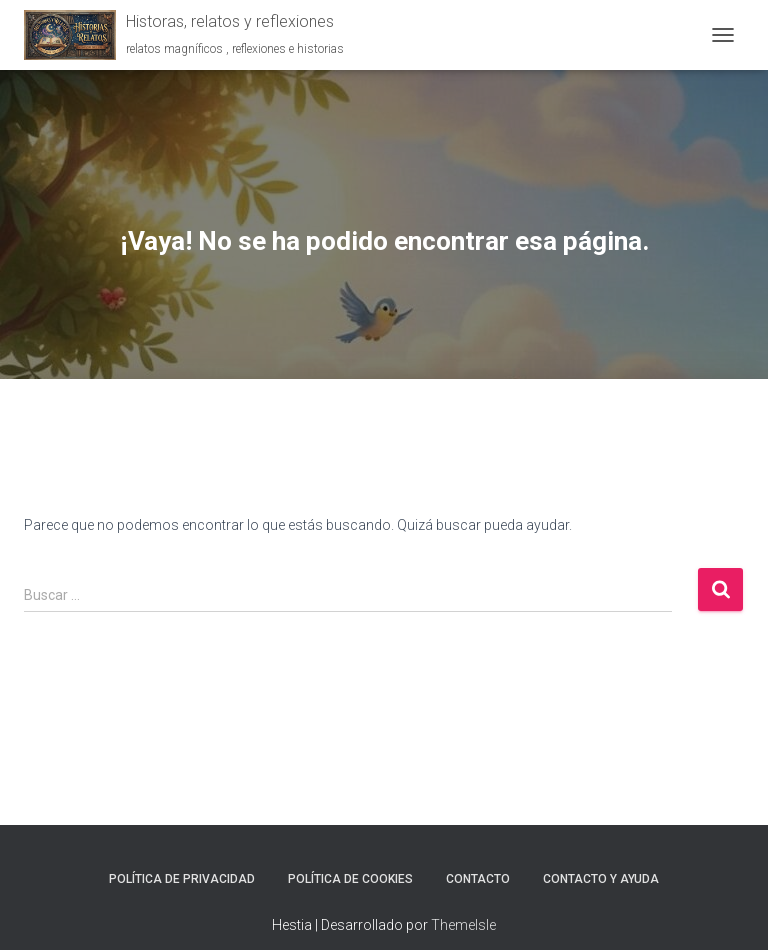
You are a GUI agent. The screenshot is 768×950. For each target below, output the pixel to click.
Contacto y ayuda (601, 879)
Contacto (478, 879)
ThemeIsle (463, 925)
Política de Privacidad (182, 879)
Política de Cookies (350, 879)
